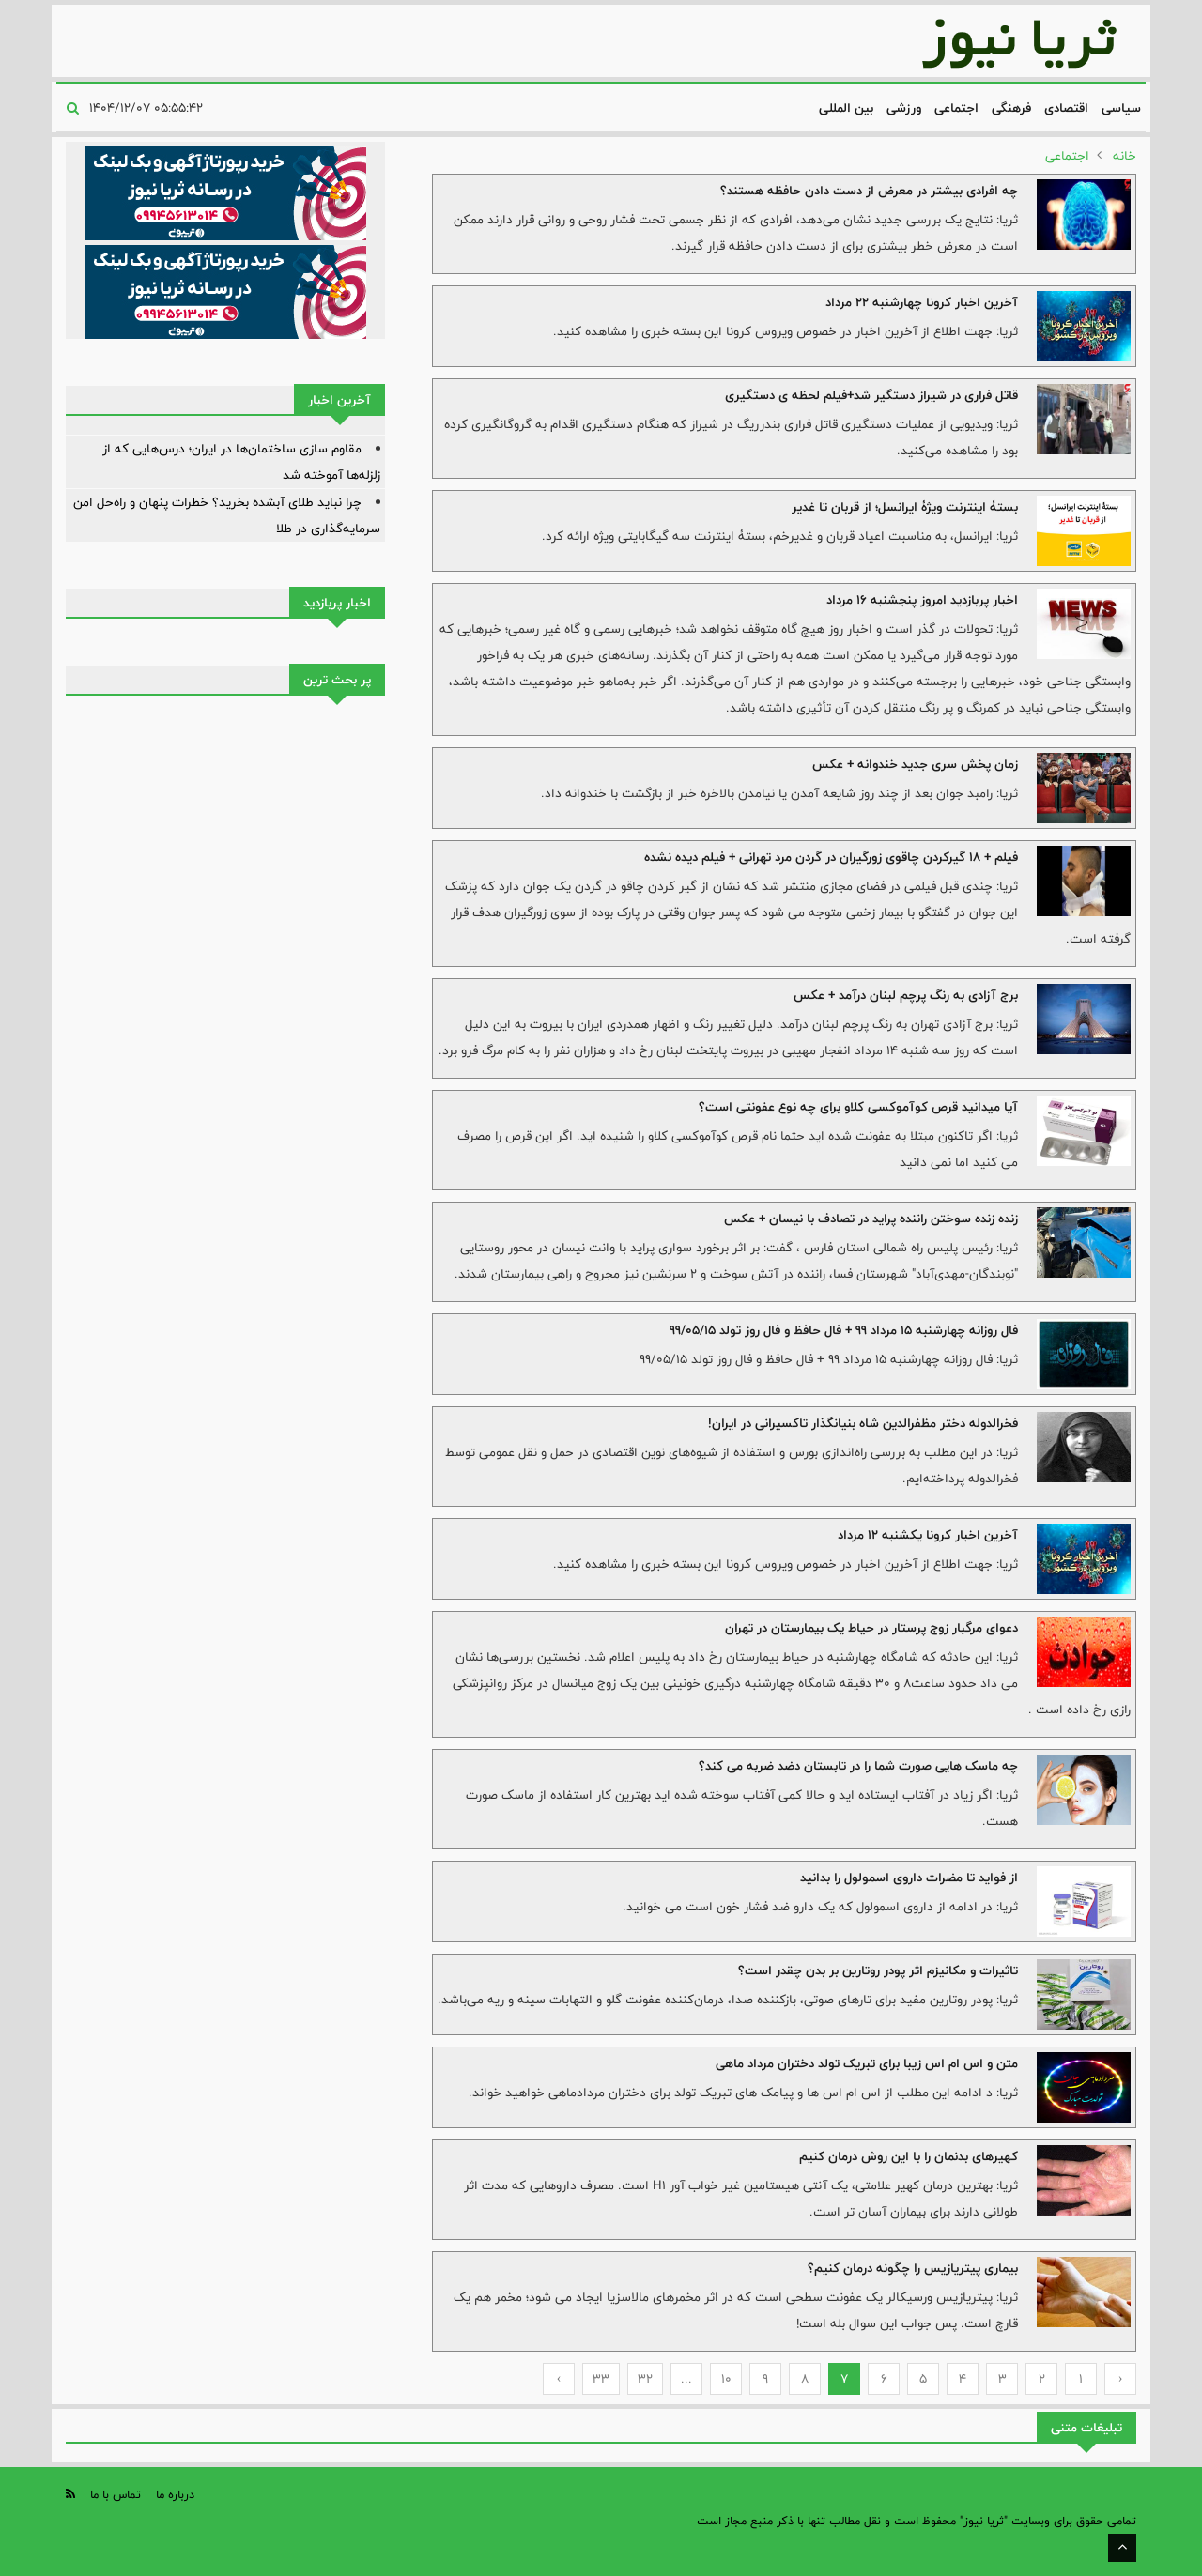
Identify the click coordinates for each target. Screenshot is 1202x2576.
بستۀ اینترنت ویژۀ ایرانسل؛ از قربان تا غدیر (905, 507)
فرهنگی (1011, 108)
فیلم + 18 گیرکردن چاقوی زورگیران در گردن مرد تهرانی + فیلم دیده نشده (831, 857)
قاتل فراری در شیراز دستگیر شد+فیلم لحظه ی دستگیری (871, 395)
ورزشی (903, 108)
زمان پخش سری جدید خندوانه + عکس (915, 764)
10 (726, 2379)
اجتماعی (956, 108)
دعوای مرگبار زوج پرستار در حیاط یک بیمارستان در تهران (871, 1628)
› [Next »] (559, 2379)
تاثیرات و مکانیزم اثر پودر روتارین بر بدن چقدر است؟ (878, 1970)
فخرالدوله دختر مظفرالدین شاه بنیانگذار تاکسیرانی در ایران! (863, 1423)
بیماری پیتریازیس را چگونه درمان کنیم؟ (913, 2268)
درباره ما (175, 2494)
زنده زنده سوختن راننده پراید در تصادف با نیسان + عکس (871, 1218)
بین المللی (846, 108)
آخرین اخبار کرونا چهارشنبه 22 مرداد (921, 302)
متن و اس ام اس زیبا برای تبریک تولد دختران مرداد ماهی (867, 2063)
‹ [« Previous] (1120, 2379)
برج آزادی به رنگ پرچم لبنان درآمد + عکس (906, 995)
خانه (1124, 156)
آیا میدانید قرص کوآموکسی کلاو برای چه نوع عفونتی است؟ (858, 1107)
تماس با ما (115, 2494)
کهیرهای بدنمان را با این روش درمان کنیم (908, 2156)
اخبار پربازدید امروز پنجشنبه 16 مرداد (922, 600)
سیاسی (1121, 108)
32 (645, 2379)
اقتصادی (1066, 108)
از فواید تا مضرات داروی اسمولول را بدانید (909, 1877)
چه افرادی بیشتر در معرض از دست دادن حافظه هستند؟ (869, 190)
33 (601, 2379)
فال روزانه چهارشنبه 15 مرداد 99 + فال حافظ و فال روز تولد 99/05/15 (844, 1330)
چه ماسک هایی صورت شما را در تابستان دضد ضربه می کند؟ (858, 1766)
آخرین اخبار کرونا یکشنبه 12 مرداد (928, 1535)
